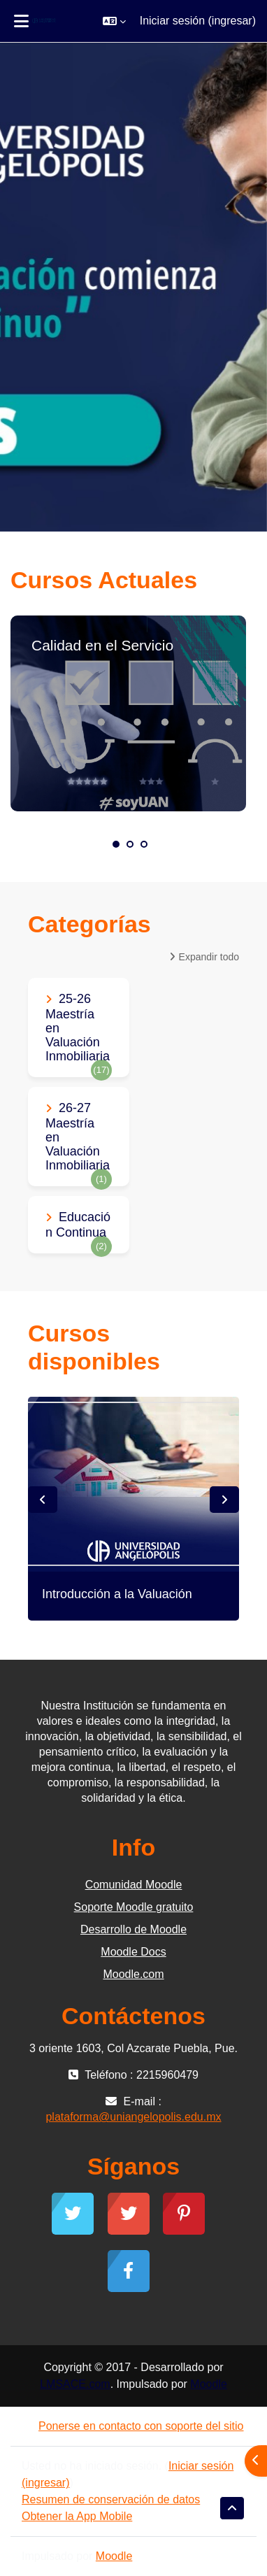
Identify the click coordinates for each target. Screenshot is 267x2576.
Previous (42, 1499)
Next (224, 1499)
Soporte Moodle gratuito (134, 1907)
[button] (114, 21)
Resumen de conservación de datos (111, 2499)
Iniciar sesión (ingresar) (198, 21)
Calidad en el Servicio (102, 645)
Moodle (208, 2384)
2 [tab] (130, 844)
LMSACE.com (75, 2384)
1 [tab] (116, 844)
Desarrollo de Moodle (133, 1929)
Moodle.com (133, 1974)
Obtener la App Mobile (77, 2516)
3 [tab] (143, 844)
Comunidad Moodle (133, 1885)
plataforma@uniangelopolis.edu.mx (133, 2117)
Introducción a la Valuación (117, 1594)
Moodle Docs (133, 1952)
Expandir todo (209, 956)
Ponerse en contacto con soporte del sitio (133, 2426)
